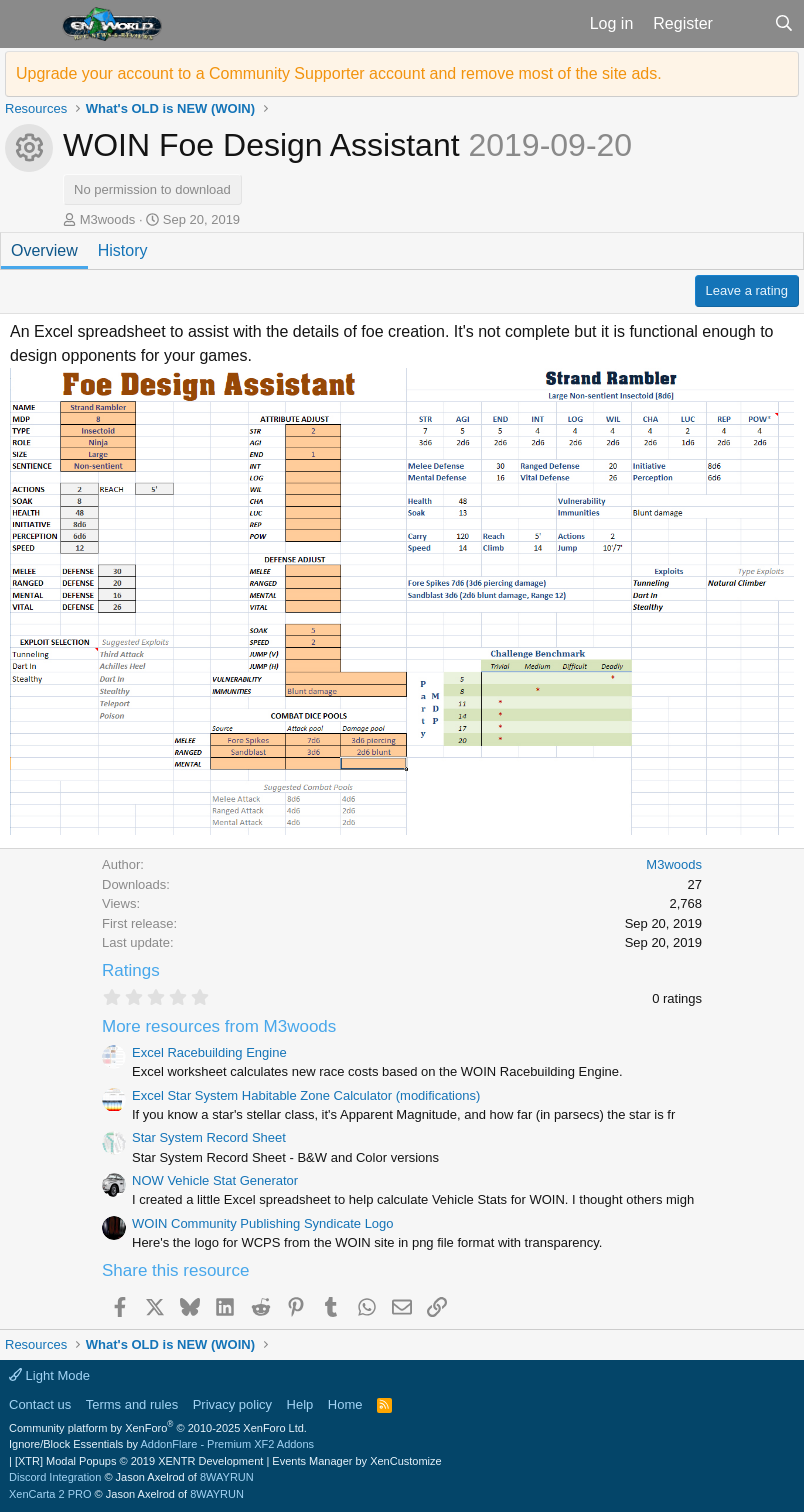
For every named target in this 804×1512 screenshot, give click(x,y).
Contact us (40, 1404)
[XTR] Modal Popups (139, 1461)
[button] (28, 24)
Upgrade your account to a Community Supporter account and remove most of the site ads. (339, 73)
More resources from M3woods (219, 1026)
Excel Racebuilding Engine (209, 1052)
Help (300, 1404)
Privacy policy (232, 1404)
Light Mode (49, 1375)
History (123, 250)
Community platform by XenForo (158, 1428)
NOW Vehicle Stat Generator (215, 1180)
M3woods (108, 219)
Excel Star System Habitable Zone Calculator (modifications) (306, 1095)
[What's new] (743, 24)
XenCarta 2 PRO (50, 1494)
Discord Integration (55, 1477)
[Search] (783, 24)
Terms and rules (132, 1404)
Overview (44, 250)
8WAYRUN (227, 1477)
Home (345, 1404)
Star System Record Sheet (209, 1137)
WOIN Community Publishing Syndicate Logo (263, 1223)
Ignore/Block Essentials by (161, 1444)
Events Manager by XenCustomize (356, 1461)
